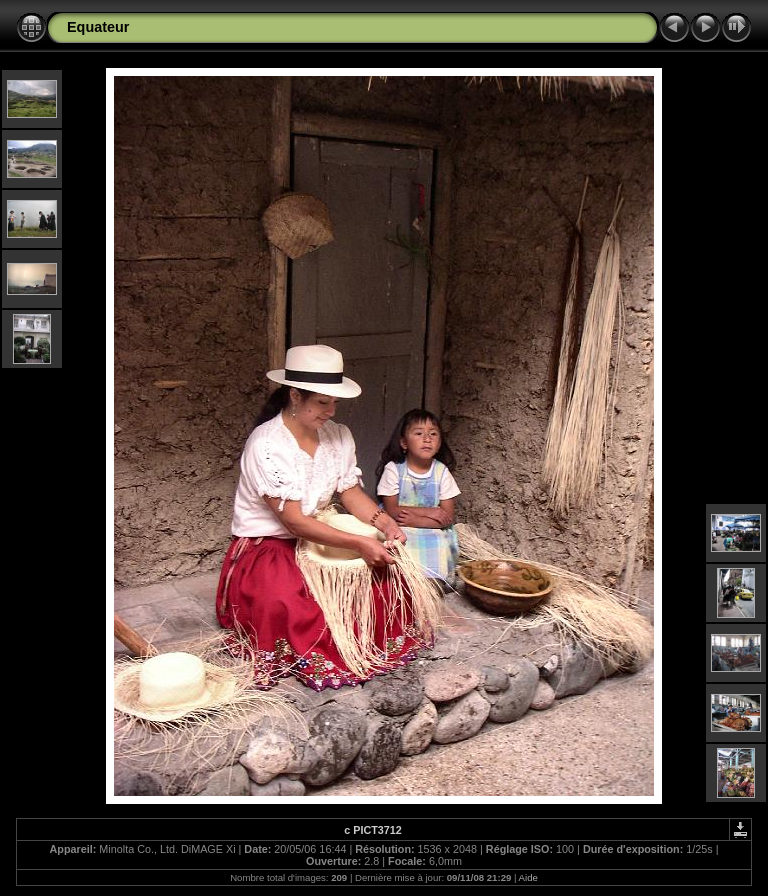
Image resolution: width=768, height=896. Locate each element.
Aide (528, 877)
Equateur (98, 27)
